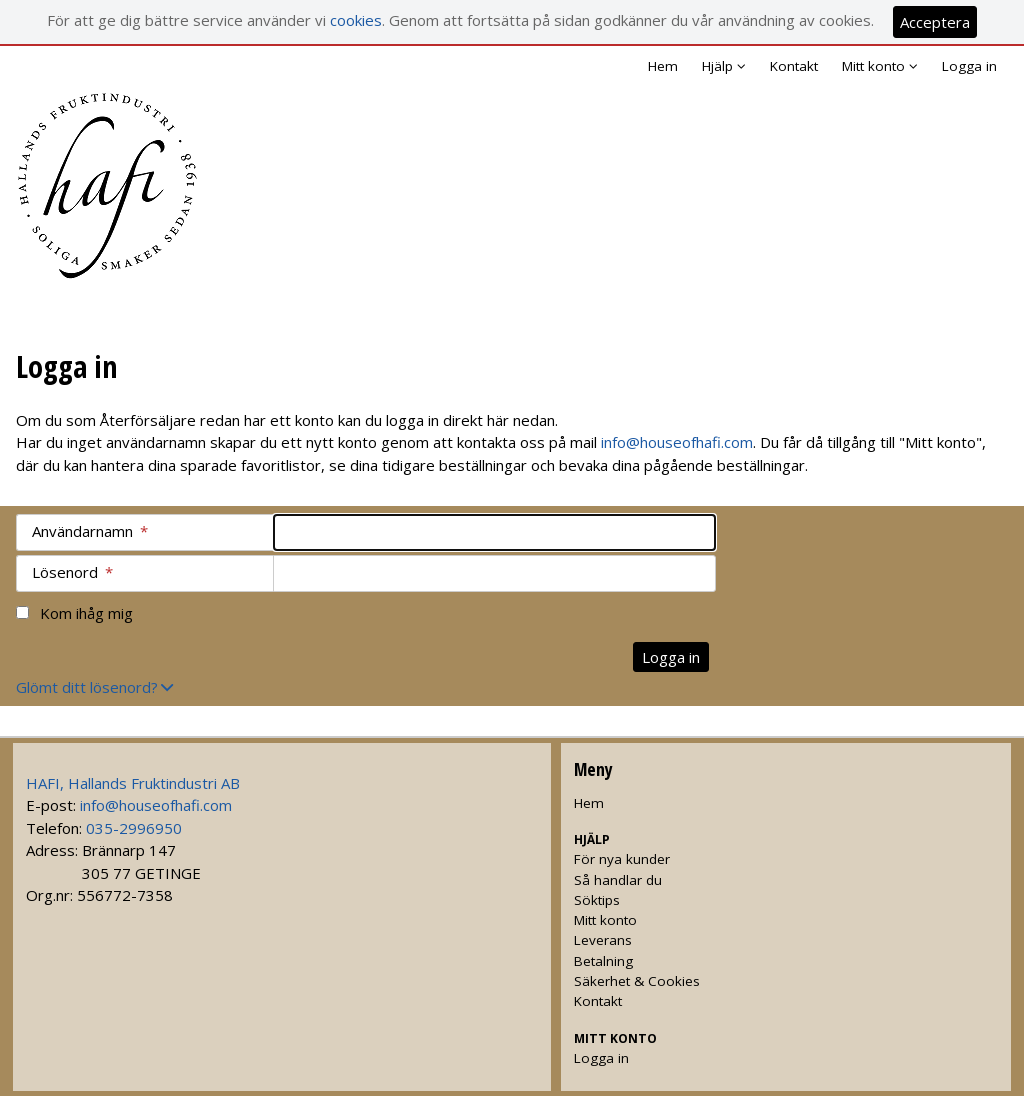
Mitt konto (605, 920)
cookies (356, 20)
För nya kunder (622, 859)
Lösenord (72, 572)
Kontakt (794, 66)
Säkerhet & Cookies (637, 981)
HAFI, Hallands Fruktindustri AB (133, 783)
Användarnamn (90, 531)
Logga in (969, 66)
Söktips (597, 900)
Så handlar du (618, 880)
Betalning (603, 961)
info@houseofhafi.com (677, 442)
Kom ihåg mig (86, 613)
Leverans (603, 940)
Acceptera (935, 22)
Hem (663, 66)
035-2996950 (134, 828)
